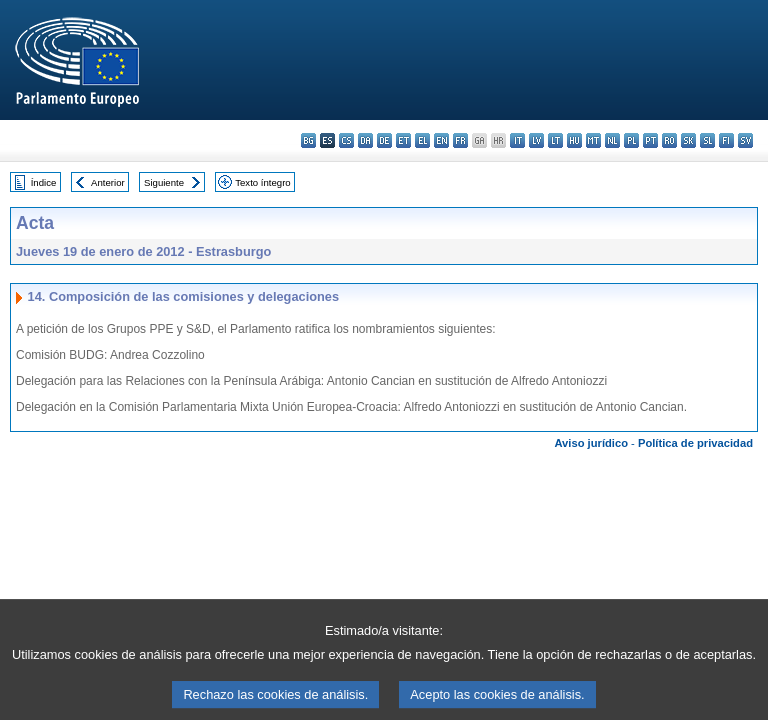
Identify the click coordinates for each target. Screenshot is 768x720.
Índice (44, 182)
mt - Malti (593, 140)
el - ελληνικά (422, 140)
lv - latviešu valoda (536, 140)
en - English (441, 140)
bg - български (308, 140)
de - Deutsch (384, 140)
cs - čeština (346, 140)
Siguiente (164, 182)
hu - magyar (574, 140)
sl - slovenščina (707, 140)
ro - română (669, 140)
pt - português (650, 140)
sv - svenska (745, 140)
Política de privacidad (695, 443)
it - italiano (517, 140)
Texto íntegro (262, 182)
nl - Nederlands (612, 140)
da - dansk (365, 140)
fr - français (460, 140)
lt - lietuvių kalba (555, 140)
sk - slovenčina (688, 140)
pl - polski (631, 140)
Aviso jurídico (591, 443)
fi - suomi (726, 140)
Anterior (108, 182)
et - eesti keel (403, 140)
